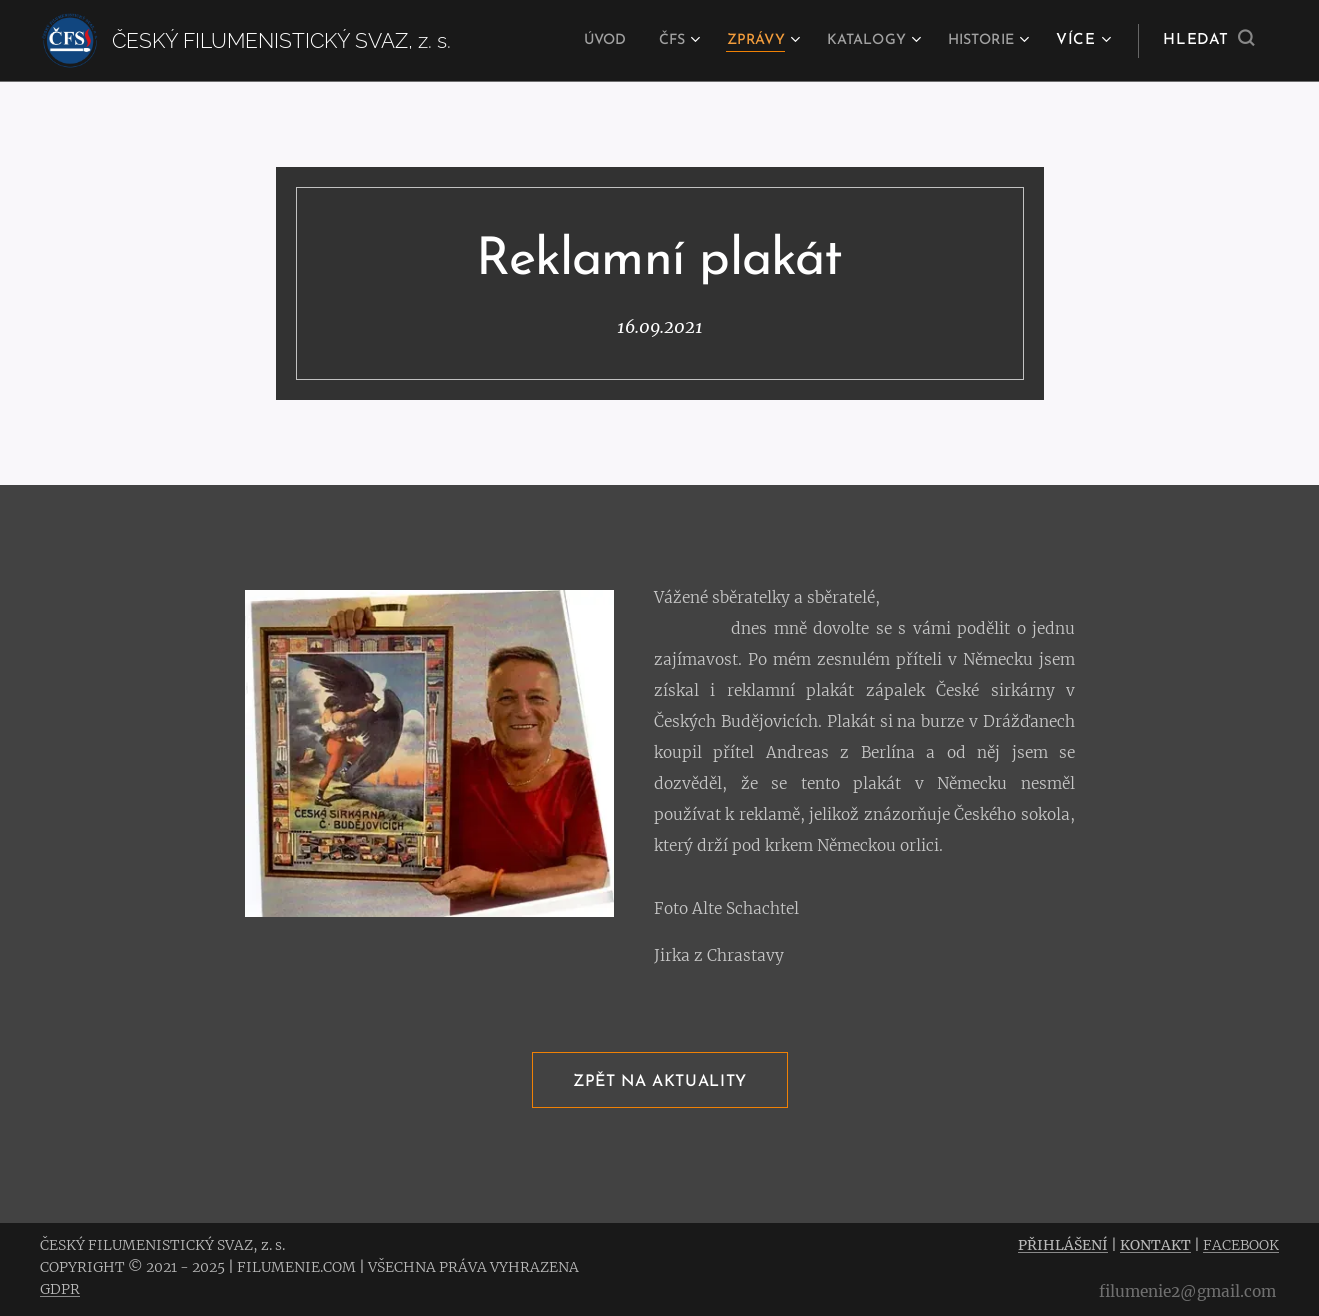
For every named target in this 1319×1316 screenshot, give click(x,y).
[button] (1208, 41)
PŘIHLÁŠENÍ (1063, 1245)
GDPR (60, 1289)
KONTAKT (1155, 1245)
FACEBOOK (1241, 1245)
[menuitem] (573, 41)
